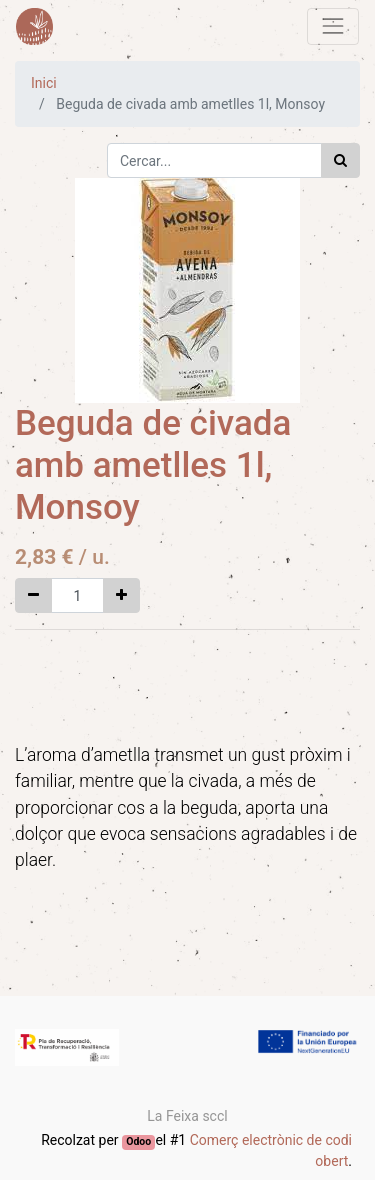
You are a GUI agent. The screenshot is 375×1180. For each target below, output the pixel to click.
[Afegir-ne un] (121, 595)
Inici (44, 83)
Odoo (138, 1141)
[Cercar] (340, 160)
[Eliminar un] (33, 595)
